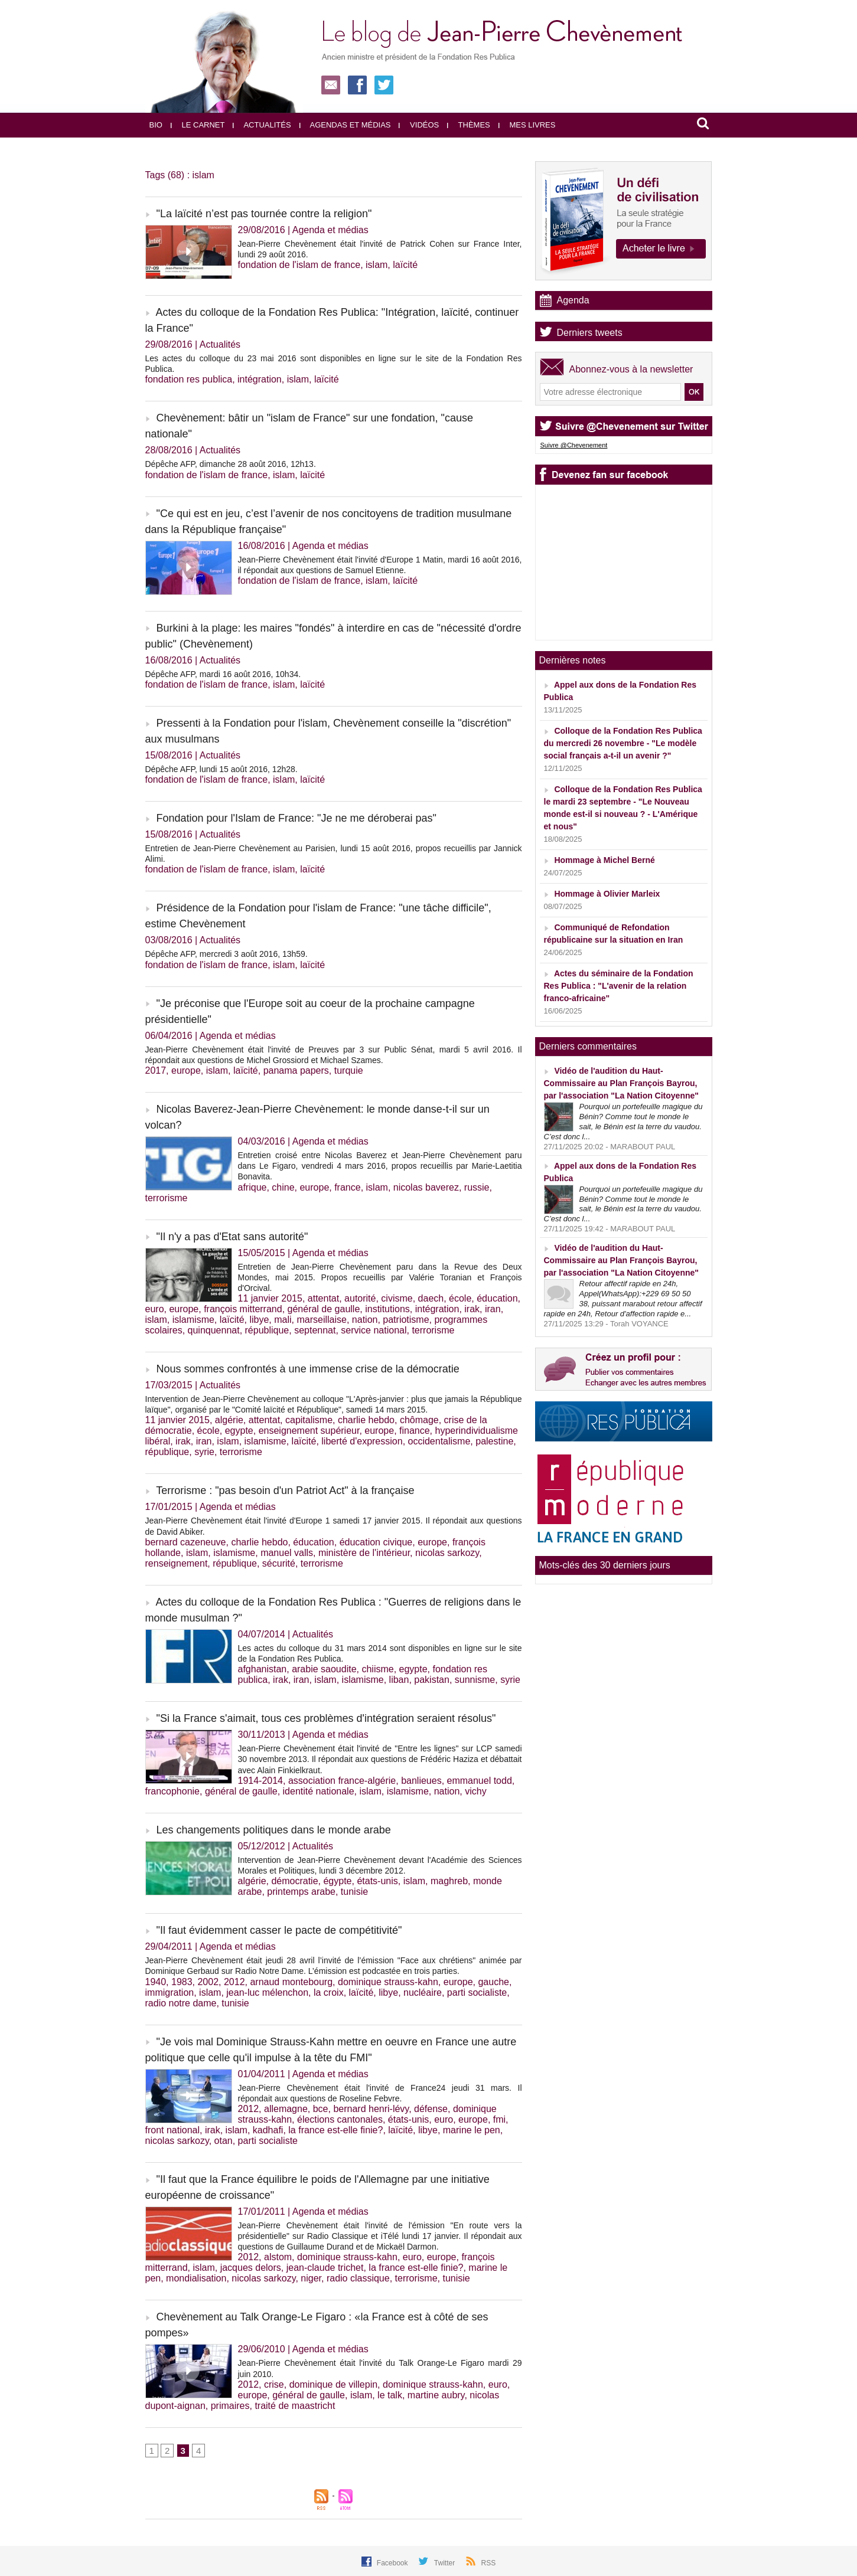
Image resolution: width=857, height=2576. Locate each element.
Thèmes (468, 124)
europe (186, 1070)
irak (472, 1309)
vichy (475, 1791)
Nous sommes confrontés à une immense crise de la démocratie (308, 1369)
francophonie (172, 1791)
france (347, 1187)
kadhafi (268, 2130)
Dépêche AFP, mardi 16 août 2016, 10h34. (223, 674)
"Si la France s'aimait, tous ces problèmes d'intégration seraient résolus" (326, 1718)
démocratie (294, 1881)
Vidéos (419, 124)
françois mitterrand (243, 1309)
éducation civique (376, 1542)
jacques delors (250, 2268)
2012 (234, 1982)
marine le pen (471, 2130)
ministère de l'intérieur (364, 1553)
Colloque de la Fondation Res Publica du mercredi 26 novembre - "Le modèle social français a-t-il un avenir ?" (623, 743)
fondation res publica (189, 379)
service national (373, 1330)
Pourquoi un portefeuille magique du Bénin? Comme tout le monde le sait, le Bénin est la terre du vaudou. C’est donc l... (623, 1121)
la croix (329, 1992)
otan (223, 2141)
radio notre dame (181, 2003)
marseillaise (321, 1320)
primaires (230, 2406)
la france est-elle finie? (335, 2130)
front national (172, 2130)
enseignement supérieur (309, 1431)
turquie (348, 1070)
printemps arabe (301, 1892)
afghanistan (262, 1669)
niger (311, 2278)
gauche (493, 1982)
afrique (252, 1187)
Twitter (445, 2563)
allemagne (286, 2109)
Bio (155, 124)
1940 (156, 1982)
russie (477, 1187)
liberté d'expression (361, 1441)
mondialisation (196, 2278)
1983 (182, 1982)
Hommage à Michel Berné (604, 860)
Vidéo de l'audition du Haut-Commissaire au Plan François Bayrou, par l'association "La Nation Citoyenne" (621, 1083)
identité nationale (318, 1791)
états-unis (377, 1881)
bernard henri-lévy (371, 2109)
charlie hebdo (366, 1420)
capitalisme (309, 1420)
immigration (169, 1992)
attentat (323, 1298)
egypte (239, 1431)
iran (493, 1309)
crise (274, 2384)
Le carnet (198, 124)
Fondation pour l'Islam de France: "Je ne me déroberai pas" (296, 818)
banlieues (421, 1781)
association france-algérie (342, 1781)
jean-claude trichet (325, 2268)
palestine (494, 1441)
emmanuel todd (479, 1781)
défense (431, 2109)
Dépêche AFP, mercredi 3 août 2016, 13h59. (226, 954)
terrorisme (166, 1198)
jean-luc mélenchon (267, 1992)
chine (283, 1187)
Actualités (262, 124)
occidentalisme (439, 1441)
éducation (497, 1298)
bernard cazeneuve (185, 1542)
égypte (337, 1881)
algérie (229, 1420)
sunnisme (475, 1680)
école (460, 1298)
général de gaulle (324, 1309)
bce (320, 2109)
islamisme (193, 1320)
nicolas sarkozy (447, 1553)
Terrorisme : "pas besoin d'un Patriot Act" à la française (285, 1490)
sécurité (278, 1563)
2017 (156, 1070)
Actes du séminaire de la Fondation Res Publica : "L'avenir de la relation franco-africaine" (618, 986)
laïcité (405, 265)
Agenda (573, 300)
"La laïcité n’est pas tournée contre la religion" (264, 214)
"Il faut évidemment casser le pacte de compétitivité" (279, 1930)
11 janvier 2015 (270, 1298)
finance (414, 1431)
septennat (314, 1330)
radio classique (358, 2278)
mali (282, 1320)
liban (399, 1680)
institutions (387, 1309)
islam (376, 265)
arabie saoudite (324, 1669)
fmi (499, 2119)
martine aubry (436, 2395)
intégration (259, 379)
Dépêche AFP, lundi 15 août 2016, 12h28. (221, 769)
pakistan (431, 1680)
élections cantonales (340, 2119)
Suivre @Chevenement (574, 445)
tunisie (354, 1892)
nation (365, 1320)
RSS (488, 2563)
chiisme (377, 1669)
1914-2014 (261, 1781)
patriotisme (406, 1320)
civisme (396, 1298)
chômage (419, 1420)
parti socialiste (477, 1992)
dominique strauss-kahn (388, 1982)
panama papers (296, 1070)
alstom (278, 2257)
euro (154, 1309)
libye (259, 1320)
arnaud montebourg (291, 1982)
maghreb (449, 1881)
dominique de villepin (333, 2384)
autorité (360, 1298)
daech (431, 1298)
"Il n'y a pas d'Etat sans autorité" (232, 1237)
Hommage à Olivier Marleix (607, 893)
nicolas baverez (426, 1187)
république (267, 1330)
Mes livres (527, 124)
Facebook (393, 2563)
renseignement (176, 1563)
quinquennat (214, 1330)
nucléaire (422, 1992)
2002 (208, 1982)
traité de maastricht (295, 2406)
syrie (204, 1452)
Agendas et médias (345, 124)
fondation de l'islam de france (299, 265)
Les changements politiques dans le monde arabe (274, 1830)
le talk (389, 2395)
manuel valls (286, 1553)
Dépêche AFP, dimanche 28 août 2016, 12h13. (230, 464)
